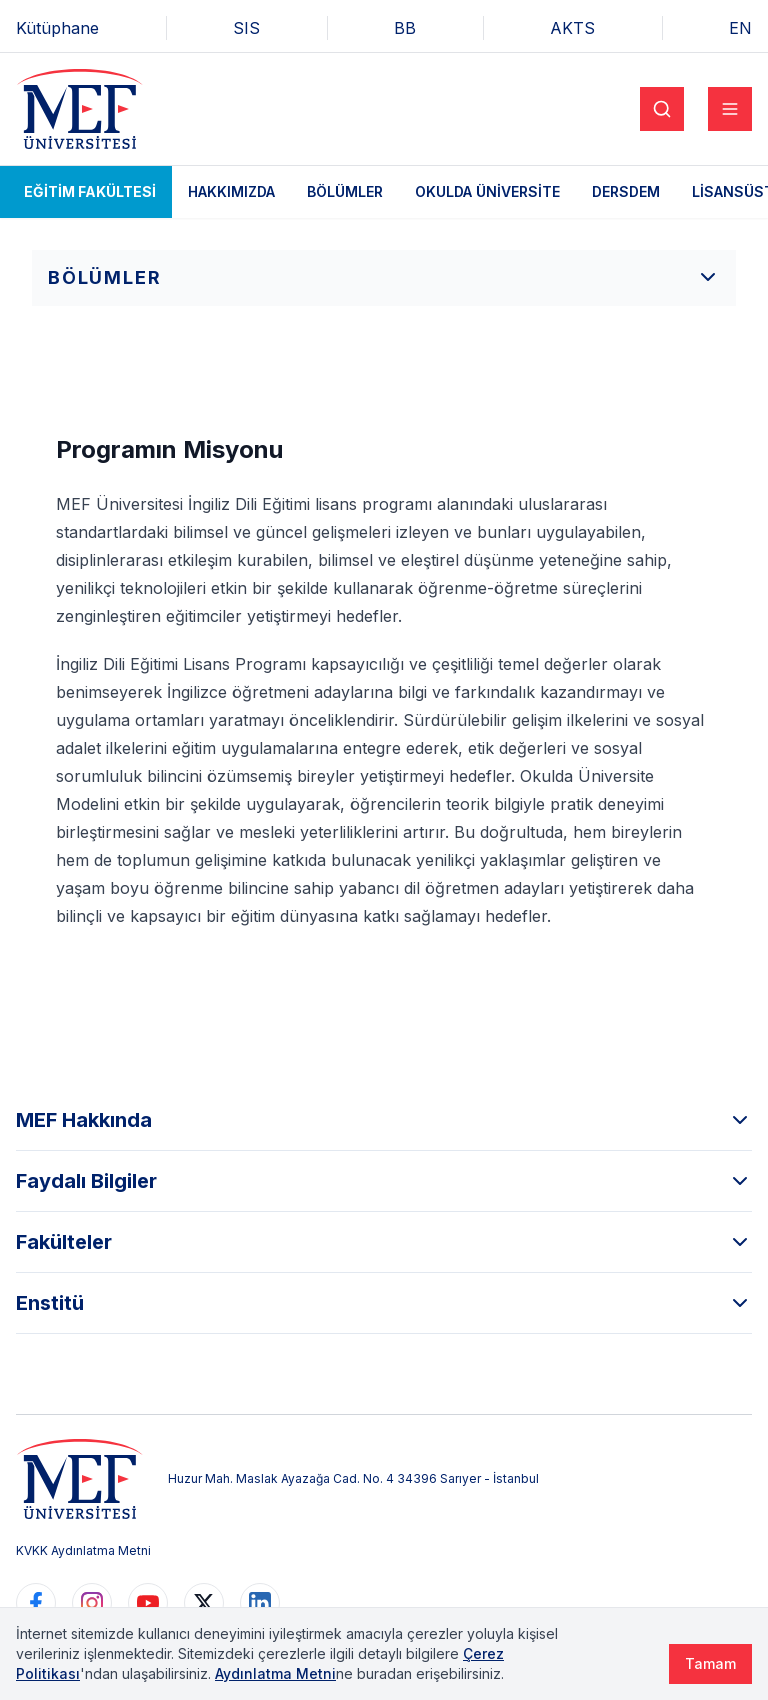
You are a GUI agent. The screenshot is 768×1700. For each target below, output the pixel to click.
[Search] (662, 109)
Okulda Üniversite (487, 191)
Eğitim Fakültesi (90, 191)
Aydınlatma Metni (275, 1673)
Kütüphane (57, 28)
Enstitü (384, 1303)
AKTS (572, 28)
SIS (246, 28)
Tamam (710, 1663)
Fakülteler (384, 1242)
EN (740, 28)
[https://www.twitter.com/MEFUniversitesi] (204, 1603)
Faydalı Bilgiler (384, 1181)
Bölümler (345, 191)
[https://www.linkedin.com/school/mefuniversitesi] (260, 1603)
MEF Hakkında (384, 1120)
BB (405, 28)
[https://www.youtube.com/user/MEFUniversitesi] (148, 1603)
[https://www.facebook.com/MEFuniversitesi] (36, 1603)
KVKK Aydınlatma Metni (83, 1550)
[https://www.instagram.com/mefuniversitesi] (92, 1603)
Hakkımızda (231, 191)
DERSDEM (626, 191)
